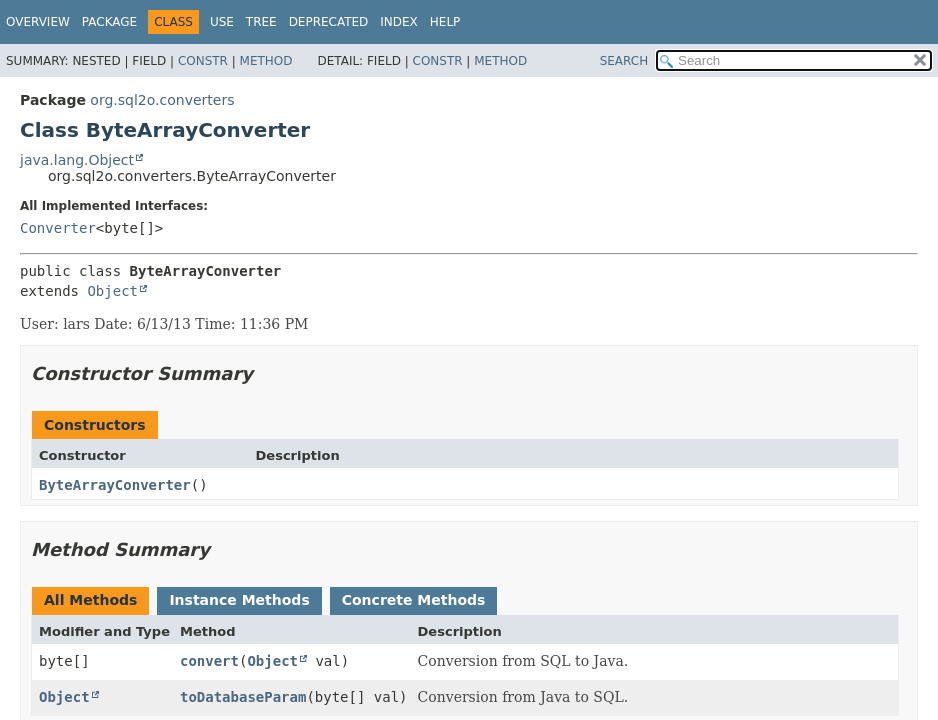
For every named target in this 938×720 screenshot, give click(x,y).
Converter (58, 228)
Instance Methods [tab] (239, 600)
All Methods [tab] (90, 600)
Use (222, 22)
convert (209, 661)
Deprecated (329, 22)
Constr (203, 61)
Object (112, 291)
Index (399, 22)
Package (109, 22)
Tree (261, 22)
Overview (38, 22)
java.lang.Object (77, 160)
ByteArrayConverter (115, 485)
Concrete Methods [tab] (414, 600)
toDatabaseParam (243, 697)
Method (266, 61)
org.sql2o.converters (162, 100)
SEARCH (624, 61)
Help (445, 22)
